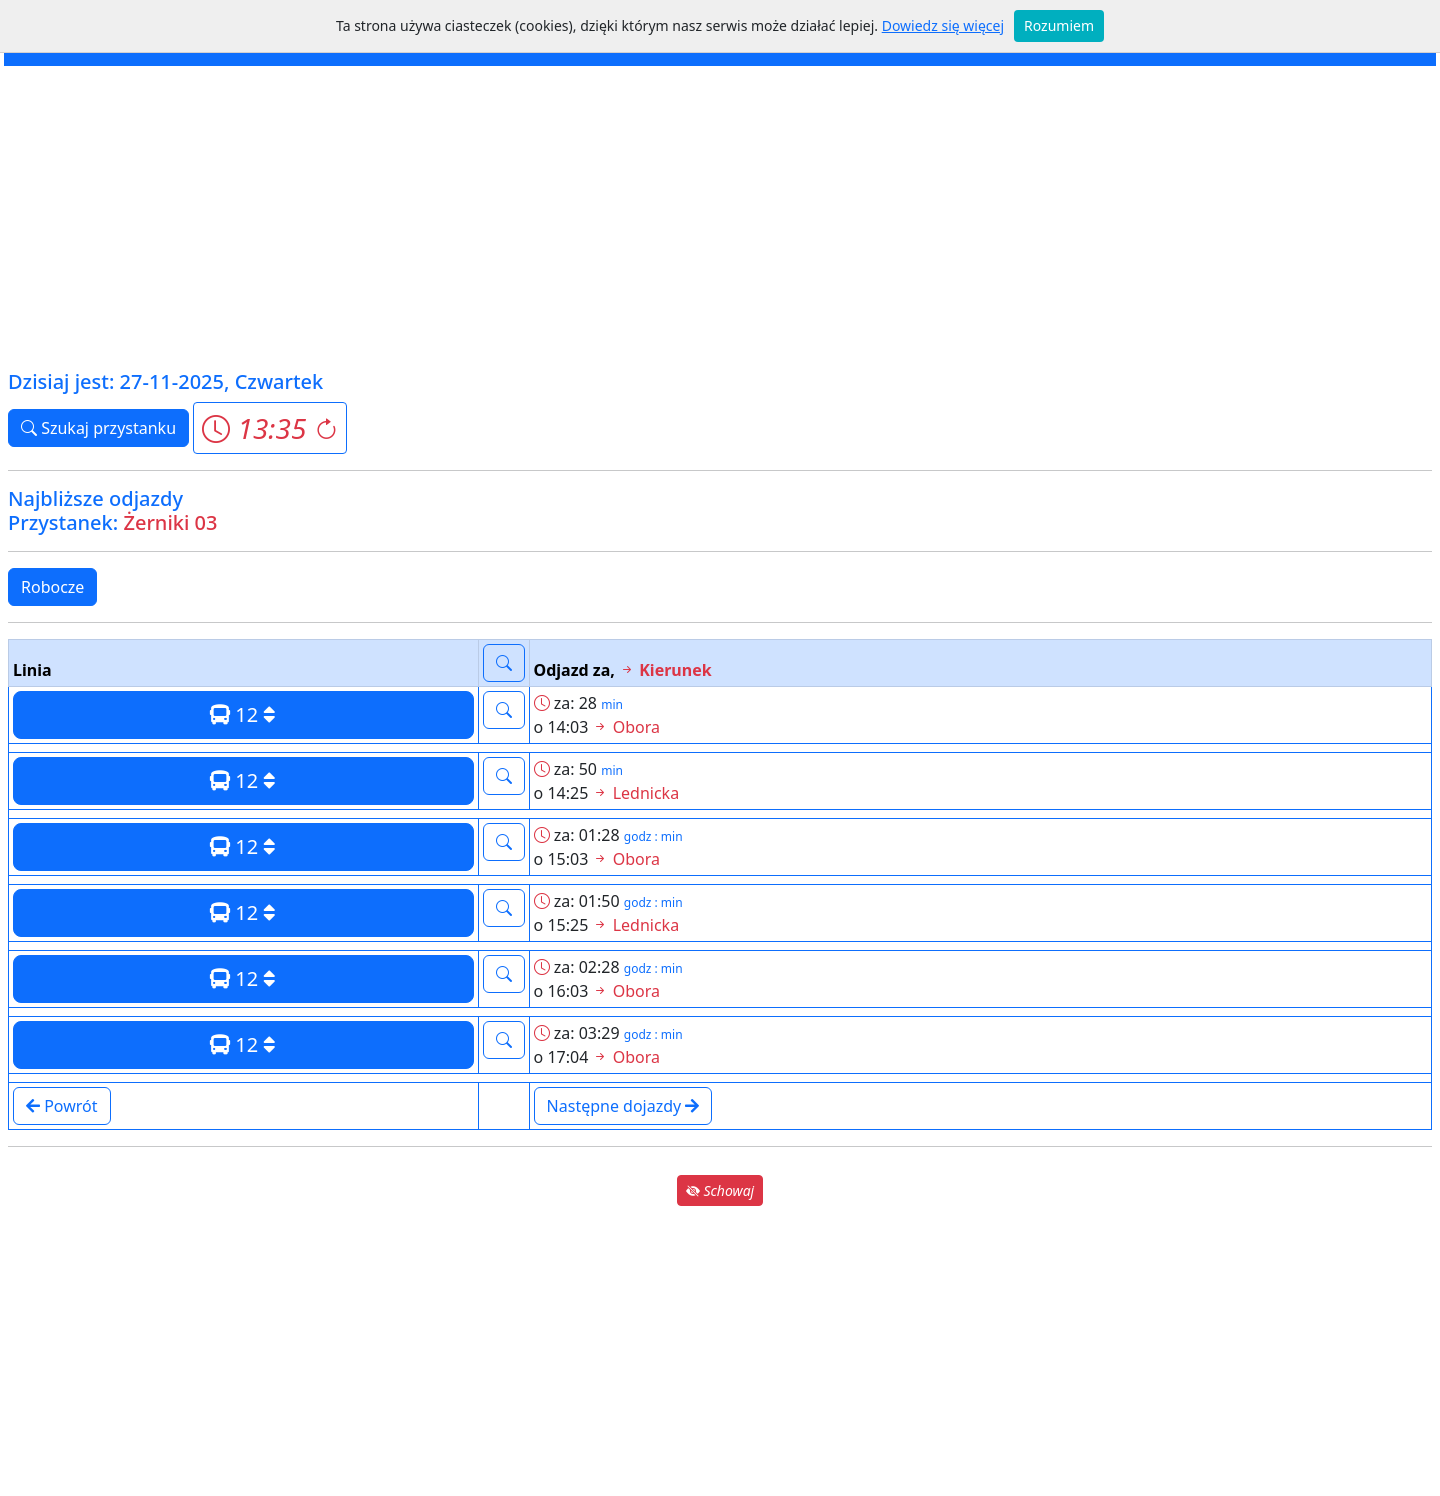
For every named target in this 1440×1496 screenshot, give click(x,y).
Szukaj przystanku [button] (98, 428)
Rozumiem (1059, 25)
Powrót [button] (62, 1106)
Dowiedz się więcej (943, 25)
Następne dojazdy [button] (623, 1106)
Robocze (52, 587)
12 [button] (243, 714)
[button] (269, 428)
